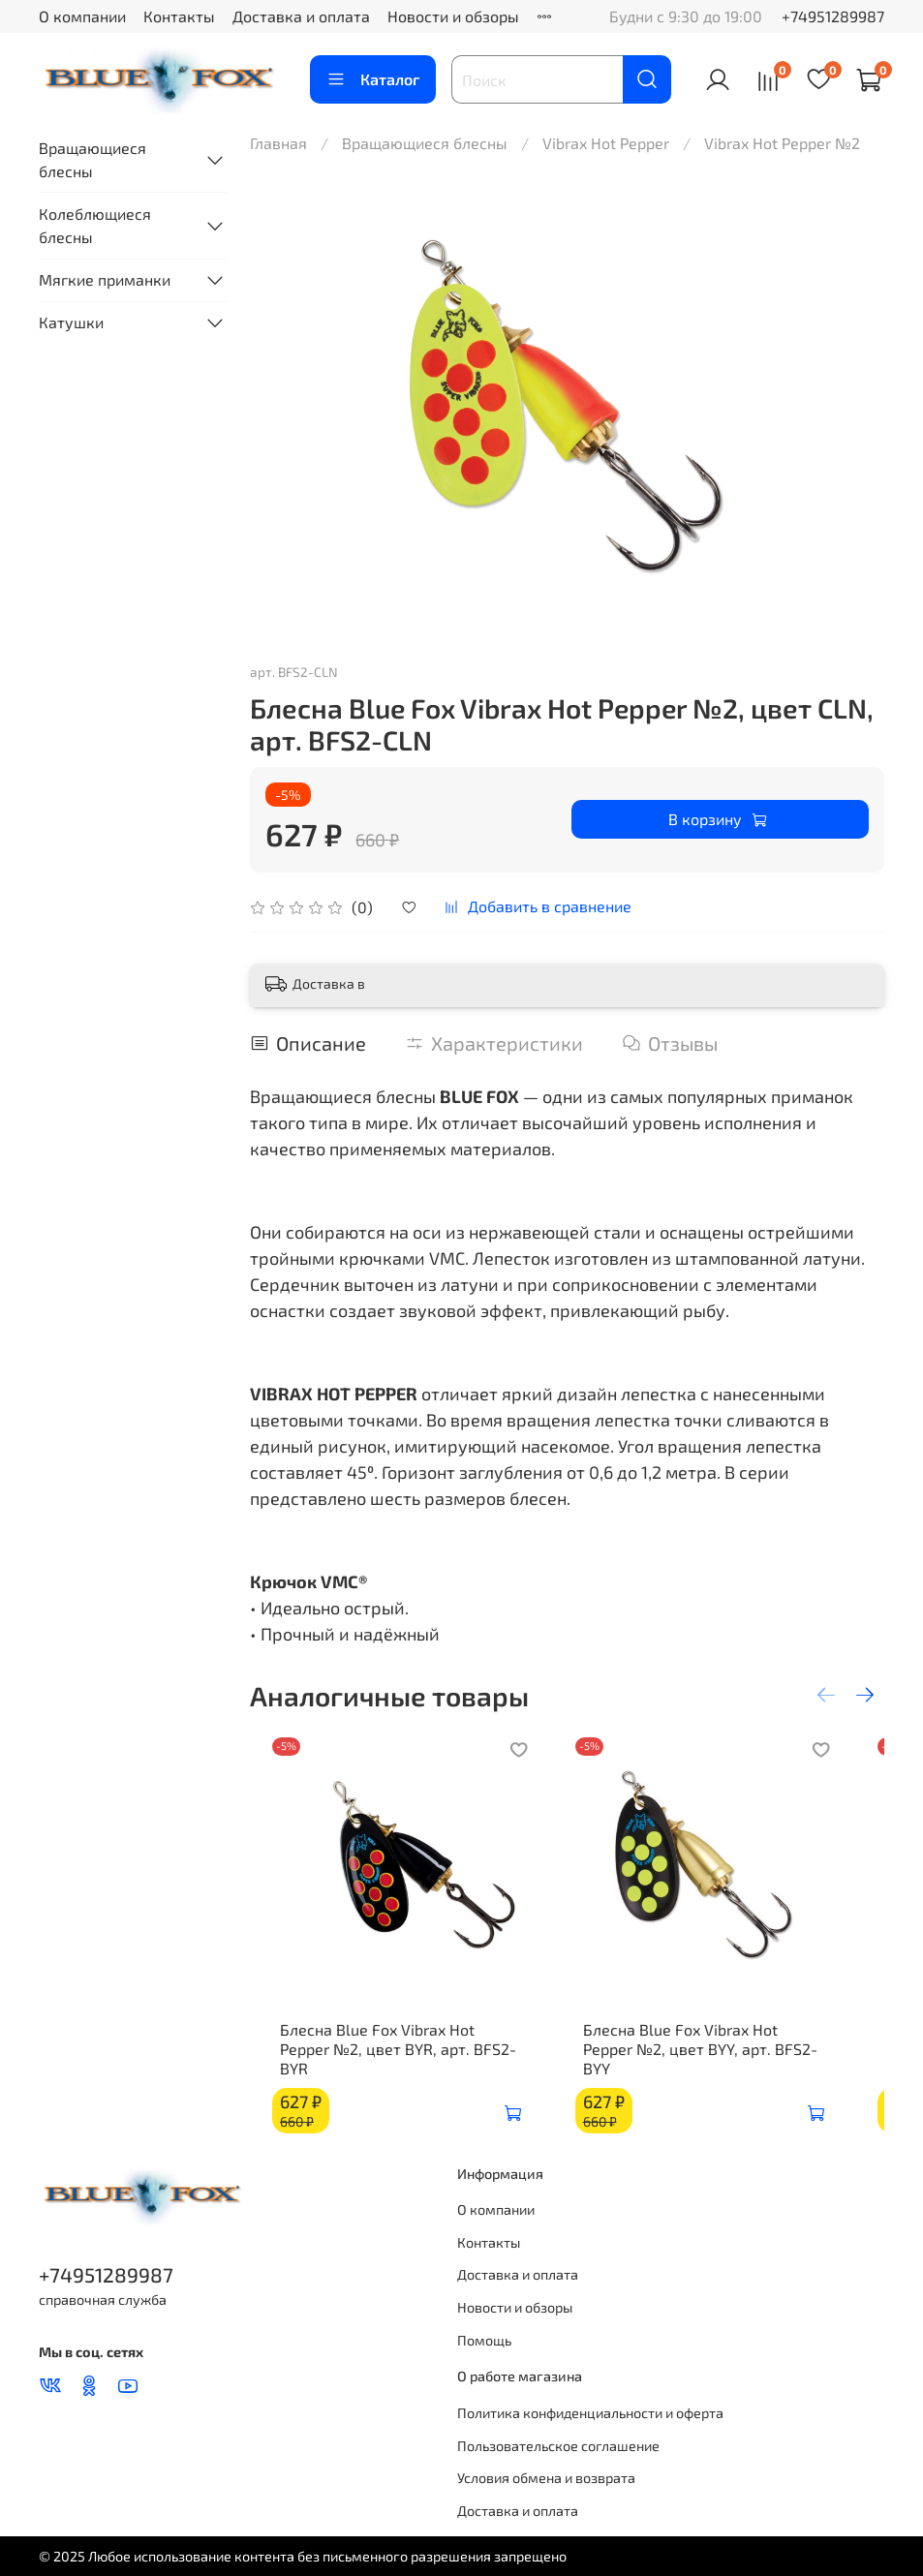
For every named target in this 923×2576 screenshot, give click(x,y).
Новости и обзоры (453, 16)
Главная (278, 143)
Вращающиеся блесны (425, 143)
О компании (82, 16)
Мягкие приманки (104, 279)
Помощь (484, 2340)
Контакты (179, 16)
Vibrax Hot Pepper (605, 143)
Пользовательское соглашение (558, 2446)
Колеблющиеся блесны (95, 225)
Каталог (372, 79)
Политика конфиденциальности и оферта (590, 2413)
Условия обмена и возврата (546, 2477)
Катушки (71, 322)
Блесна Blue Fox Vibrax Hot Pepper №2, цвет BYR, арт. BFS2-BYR (389, 2068)
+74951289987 (833, 16)
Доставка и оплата (301, 16)
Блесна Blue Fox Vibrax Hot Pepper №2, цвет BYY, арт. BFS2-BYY (722, 2068)
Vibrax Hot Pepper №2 (782, 143)
